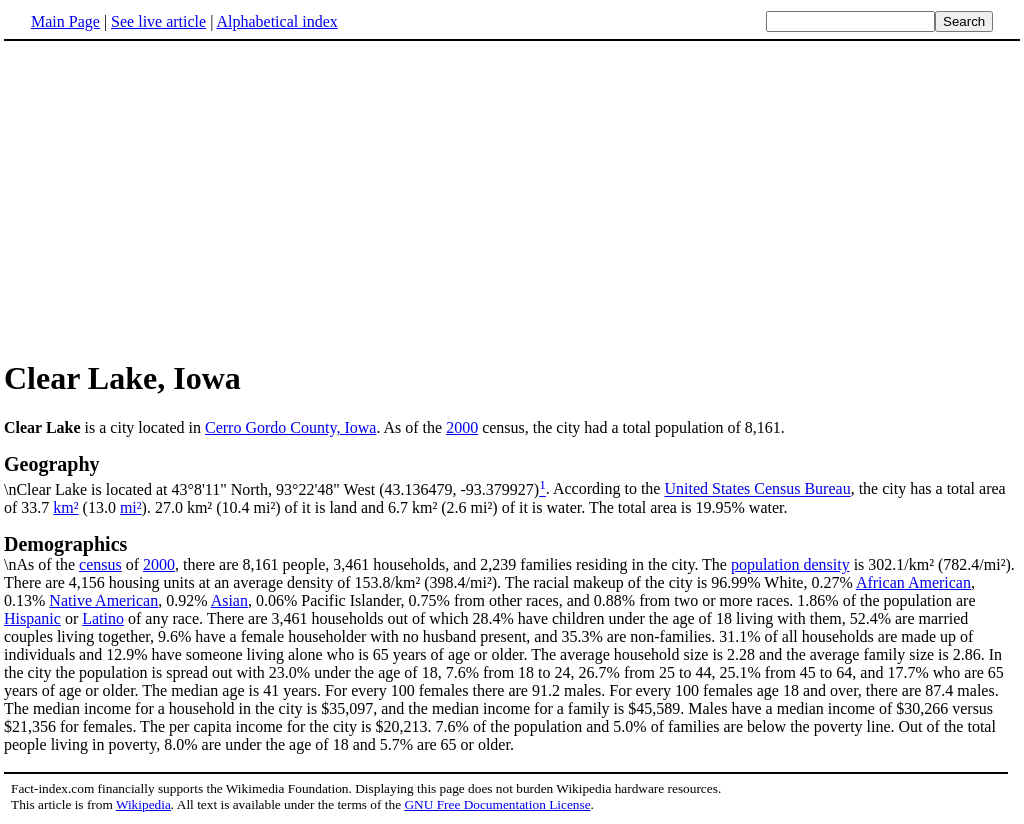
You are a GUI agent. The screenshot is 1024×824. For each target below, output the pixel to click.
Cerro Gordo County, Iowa (290, 427)
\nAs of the (512, 553)
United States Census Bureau (757, 489)
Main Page (65, 21)
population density (790, 564)
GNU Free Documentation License (497, 804)
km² (65, 507)
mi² (131, 507)
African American (913, 582)
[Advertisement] (172, 199)
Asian (229, 600)
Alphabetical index (276, 21)
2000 (462, 427)
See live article (158, 21)
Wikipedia (143, 804)
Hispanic (32, 618)
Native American (103, 600)
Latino (103, 618)
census (100, 564)
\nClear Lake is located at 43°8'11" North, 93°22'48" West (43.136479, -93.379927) (512, 475)
